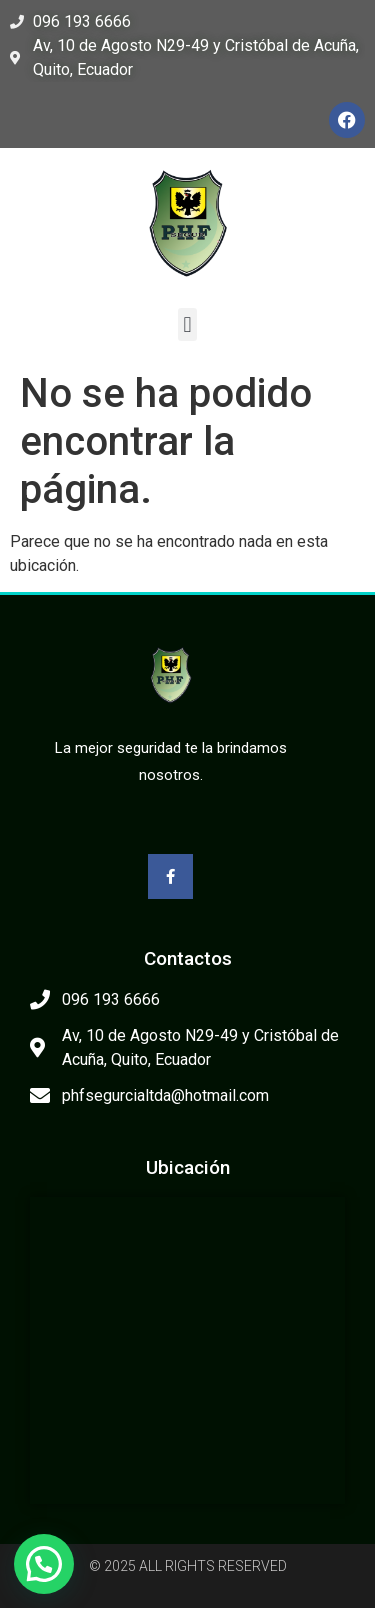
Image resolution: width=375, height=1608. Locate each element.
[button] (187, 324)
